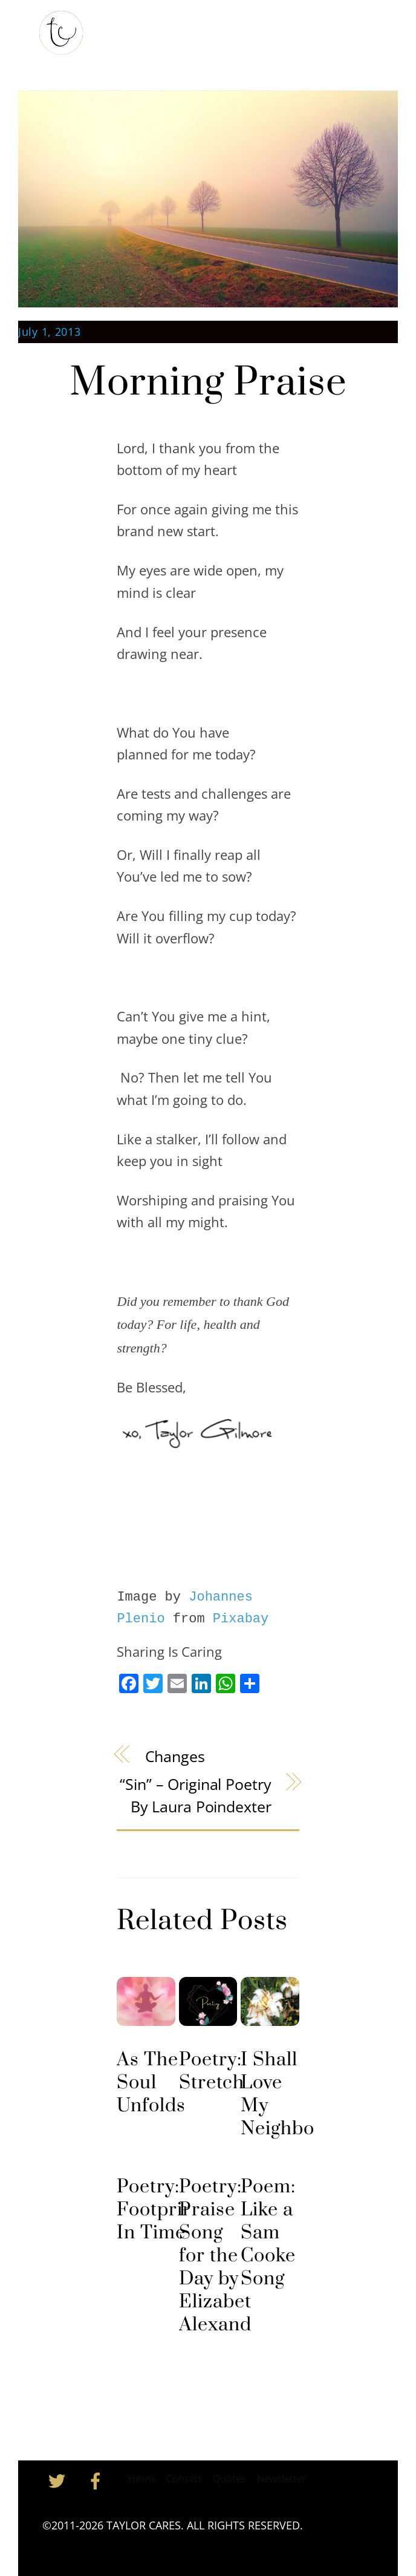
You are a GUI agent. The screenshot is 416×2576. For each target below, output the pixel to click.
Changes (175, 1756)
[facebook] (97, 2480)
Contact (129, 59)
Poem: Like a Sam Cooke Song (268, 2232)
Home (124, 29)
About (167, 29)
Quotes (229, 2478)
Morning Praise (208, 383)
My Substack (225, 29)
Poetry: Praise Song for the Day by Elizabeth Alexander (224, 2255)
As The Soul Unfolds (151, 2082)
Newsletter (282, 2478)
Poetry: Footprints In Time (163, 2209)
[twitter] (59, 2480)
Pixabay (240, 1619)
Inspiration (296, 29)
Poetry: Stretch (211, 2071)
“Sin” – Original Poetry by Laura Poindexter (195, 1795)
